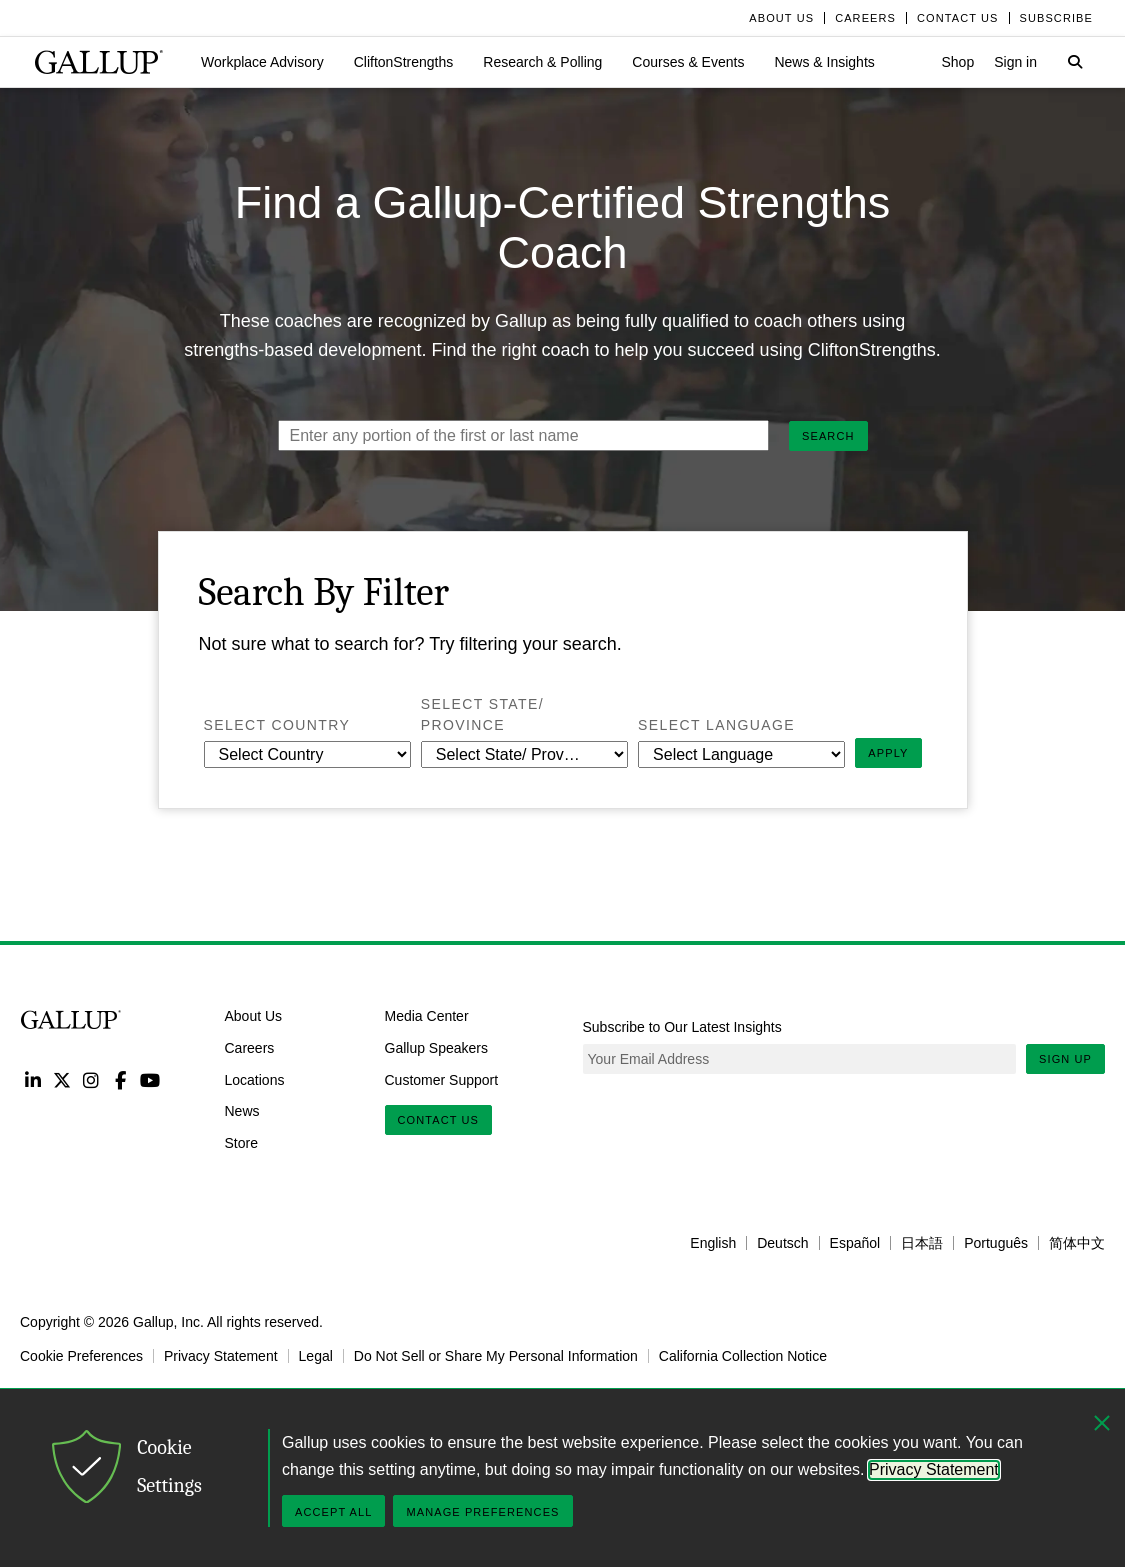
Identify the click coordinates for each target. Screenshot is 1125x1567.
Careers (250, 1047)
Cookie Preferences (81, 1356)
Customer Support (442, 1079)
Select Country (307, 724)
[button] (262, 62)
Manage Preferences (482, 1512)
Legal (316, 1356)
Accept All (333, 1512)
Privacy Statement (221, 1356)
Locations (255, 1079)
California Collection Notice (743, 1356)
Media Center (427, 1016)
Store (241, 1143)
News (242, 1111)
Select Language (741, 724)
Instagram (91, 1079)
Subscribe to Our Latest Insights (682, 1027)
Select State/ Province (493, 714)
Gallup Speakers (437, 1047)
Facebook (120, 1079)
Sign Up (1065, 1059)
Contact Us (439, 1120)
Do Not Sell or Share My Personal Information (496, 1356)
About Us (254, 1016)
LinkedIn (32, 1079)
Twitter (61, 1079)
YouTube (150, 1079)
